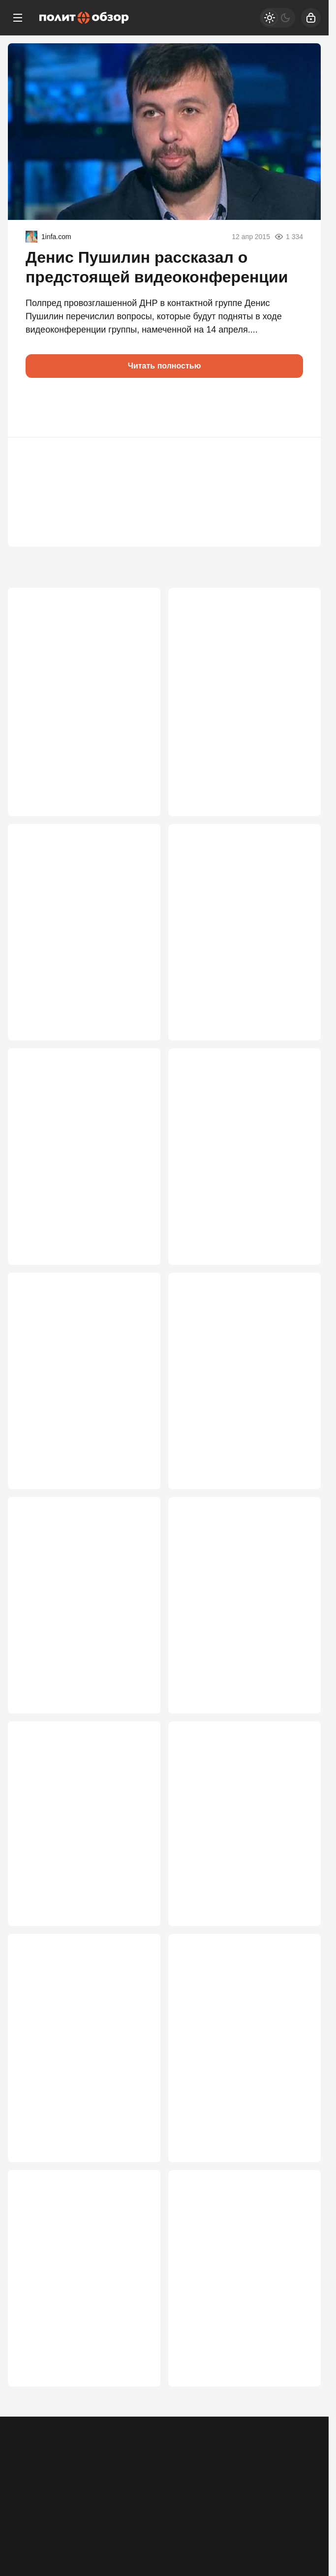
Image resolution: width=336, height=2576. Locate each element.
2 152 (296, 2421)
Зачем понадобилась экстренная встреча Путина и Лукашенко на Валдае (239, 1387)
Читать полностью (164, 366)
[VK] (165, 2517)
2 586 (296, 1721)
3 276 (296, 1032)
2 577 (136, 1958)
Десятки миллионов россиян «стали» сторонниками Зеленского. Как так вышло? (78, 699)
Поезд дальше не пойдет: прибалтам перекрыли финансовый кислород (70, 1850)
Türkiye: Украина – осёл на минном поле (72, 2319)
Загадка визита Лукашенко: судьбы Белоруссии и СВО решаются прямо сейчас (234, 1625)
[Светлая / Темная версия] (277, 18)
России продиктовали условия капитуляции (82, 930)
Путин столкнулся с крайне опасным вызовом (234, 930)
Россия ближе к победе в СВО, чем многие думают (81, 1156)
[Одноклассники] (61, 2517)
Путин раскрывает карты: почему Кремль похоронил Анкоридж (233, 1850)
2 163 (136, 2421)
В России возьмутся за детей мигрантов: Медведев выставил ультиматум (78, 1625)
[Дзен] (268, 2517)
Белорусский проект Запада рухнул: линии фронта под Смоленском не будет (76, 2088)
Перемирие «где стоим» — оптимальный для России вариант (232, 1162)
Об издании (111, 2474)
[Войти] (311, 18)
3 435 (296, 807)
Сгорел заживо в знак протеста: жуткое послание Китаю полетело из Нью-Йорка (244, 2325)
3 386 (136, 1032)
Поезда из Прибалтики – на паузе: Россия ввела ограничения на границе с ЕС (239, 2088)
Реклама (25, 2474)
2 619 (296, 1495)
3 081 (296, 1258)
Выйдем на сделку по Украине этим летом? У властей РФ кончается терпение (81, 1387)
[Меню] (18, 18)
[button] (37, 407)
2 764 (136, 1495)
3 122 (136, 1258)
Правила (156, 2474)
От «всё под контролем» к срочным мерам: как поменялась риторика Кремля (240, 699)
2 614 (136, 1721)
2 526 (296, 1958)
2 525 (136, 2196)
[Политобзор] (84, 18)
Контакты (66, 2474)
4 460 (136, 807)
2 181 (296, 2196)
